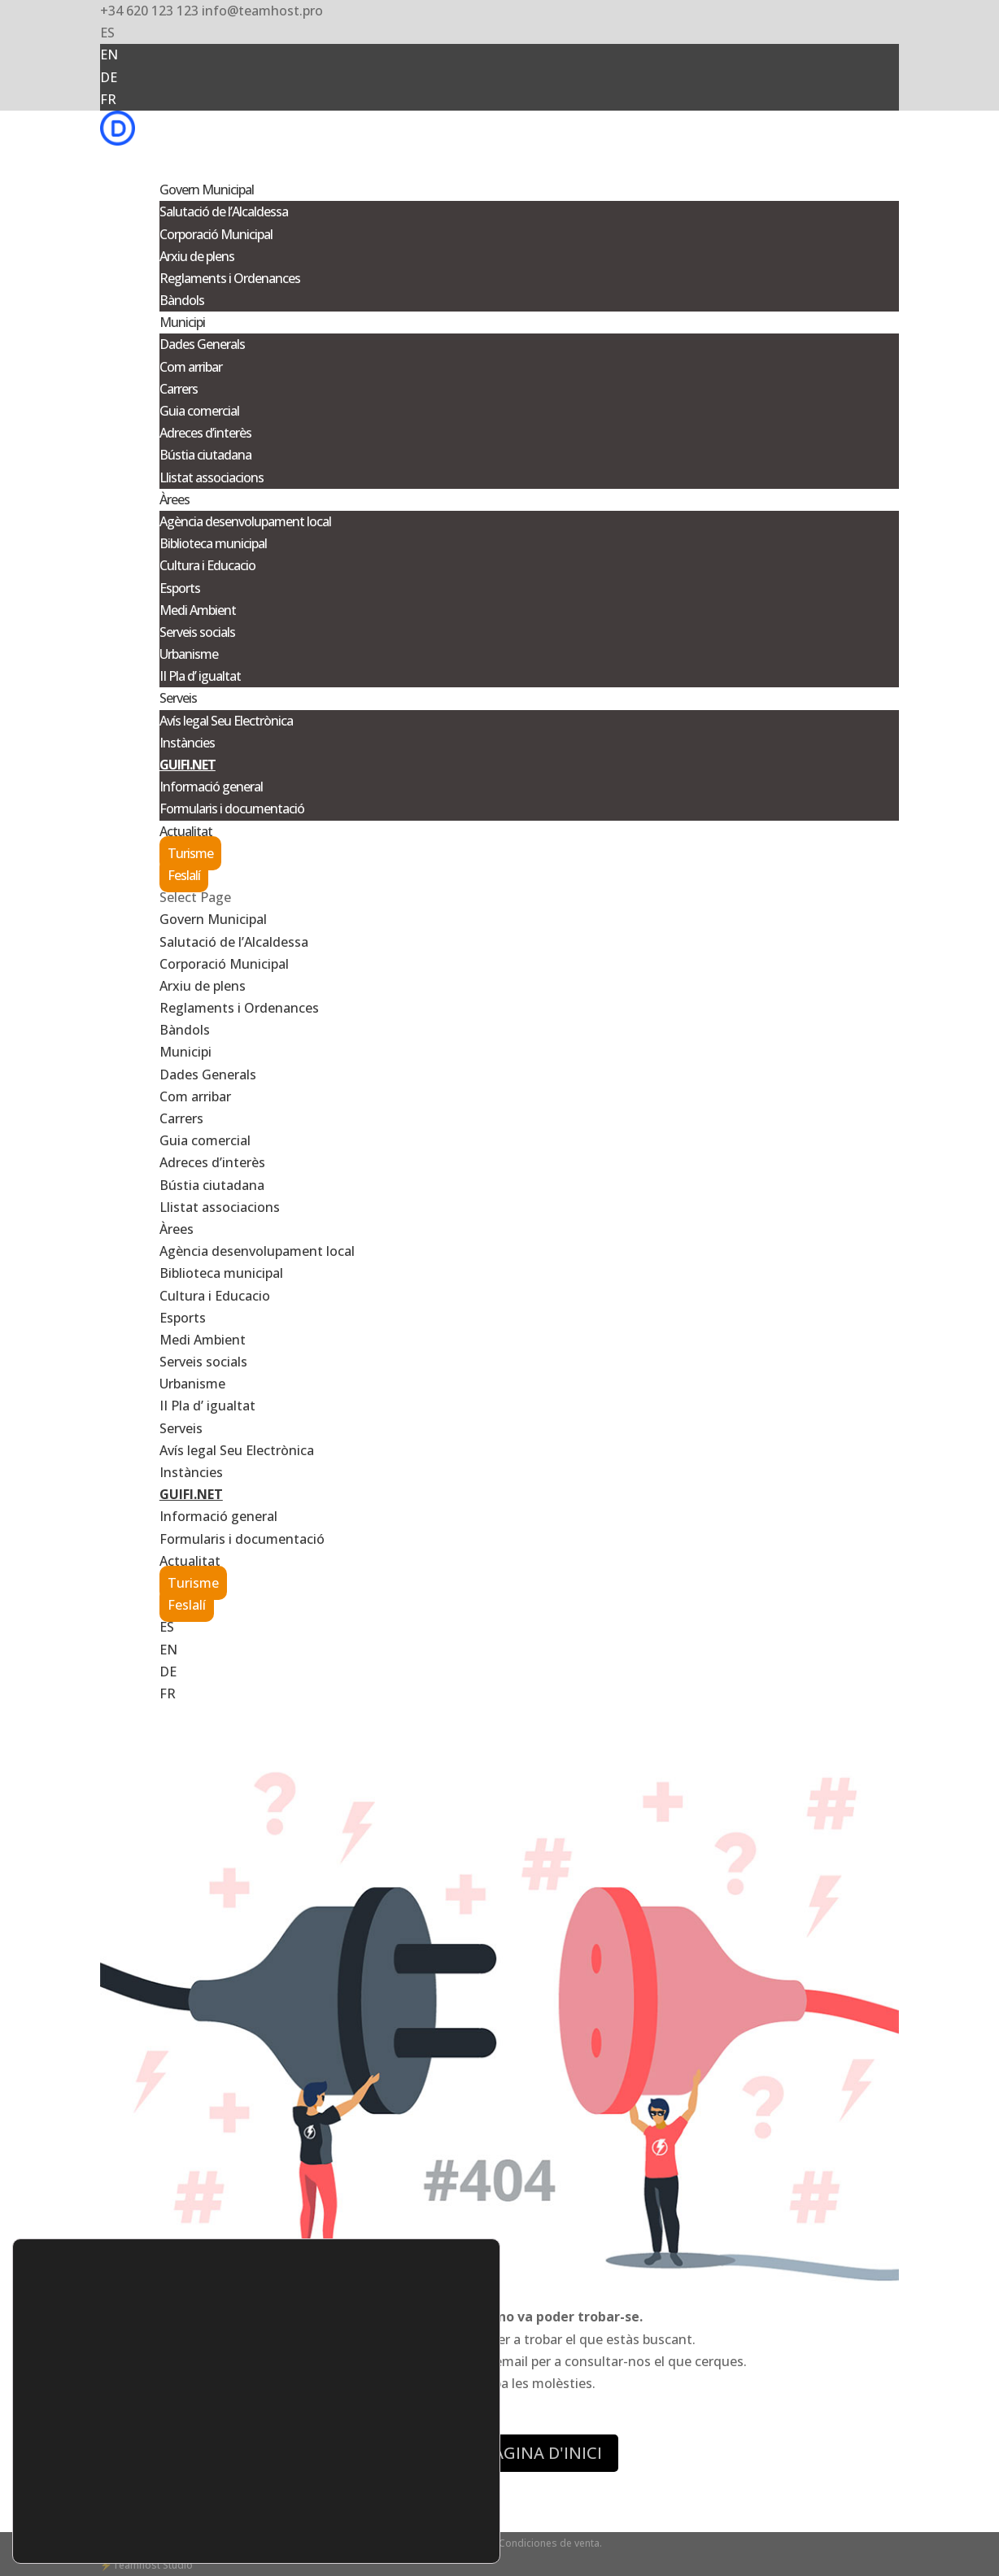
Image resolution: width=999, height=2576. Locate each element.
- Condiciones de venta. (547, 2543)
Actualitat (189, 1561)
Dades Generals (202, 344)
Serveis (181, 1428)
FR (108, 99)
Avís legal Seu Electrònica (226, 721)
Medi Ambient (197, 610)
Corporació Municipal (216, 234)
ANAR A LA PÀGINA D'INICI (499, 2453)
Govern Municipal (213, 919)
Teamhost (136, 2565)
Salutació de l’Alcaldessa (223, 211)
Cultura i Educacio (207, 565)
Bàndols (181, 300)
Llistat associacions (211, 477)
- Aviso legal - (418, 2543)
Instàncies (187, 743)
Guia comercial (199, 411)
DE (108, 77)
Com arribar (190, 367)
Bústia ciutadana (205, 455)
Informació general (211, 786)
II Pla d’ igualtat (200, 676)
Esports (179, 588)
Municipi (185, 1052)
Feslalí (184, 875)
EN (109, 54)
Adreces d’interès (205, 433)
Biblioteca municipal (213, 543)
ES (107, 32)
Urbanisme (188, 654)
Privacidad (361, 2543)
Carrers (178, 389)
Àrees (176, 1229)
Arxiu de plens (196, 256)
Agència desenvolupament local (245, 521)
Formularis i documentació (231, 808)
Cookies (471, 2543)
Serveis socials (197, 632)
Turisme (190, 853)
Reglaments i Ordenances (229, 278)
